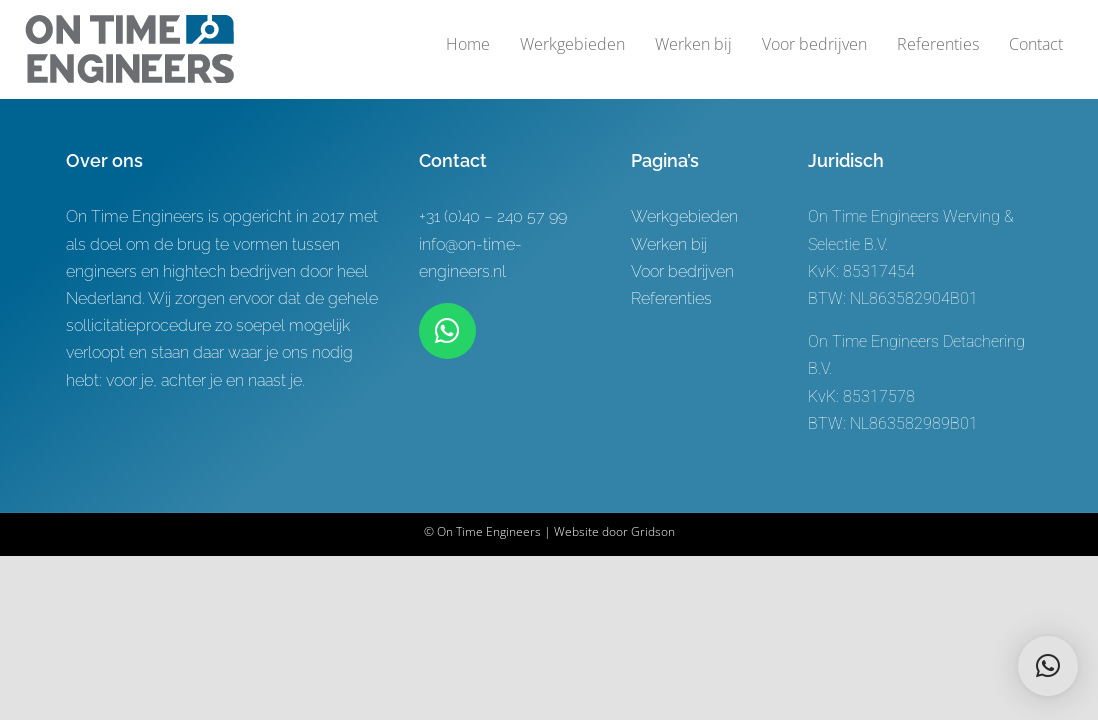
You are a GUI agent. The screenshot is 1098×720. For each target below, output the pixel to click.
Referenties (671, 298)
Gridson (653, 531)
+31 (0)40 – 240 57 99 (493, 216)
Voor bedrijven (682, 271)
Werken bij (669, 244)
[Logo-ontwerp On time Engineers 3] (129, 22)
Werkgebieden (684, 216)
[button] (1048, 666)
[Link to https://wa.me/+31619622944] (447, 331)
